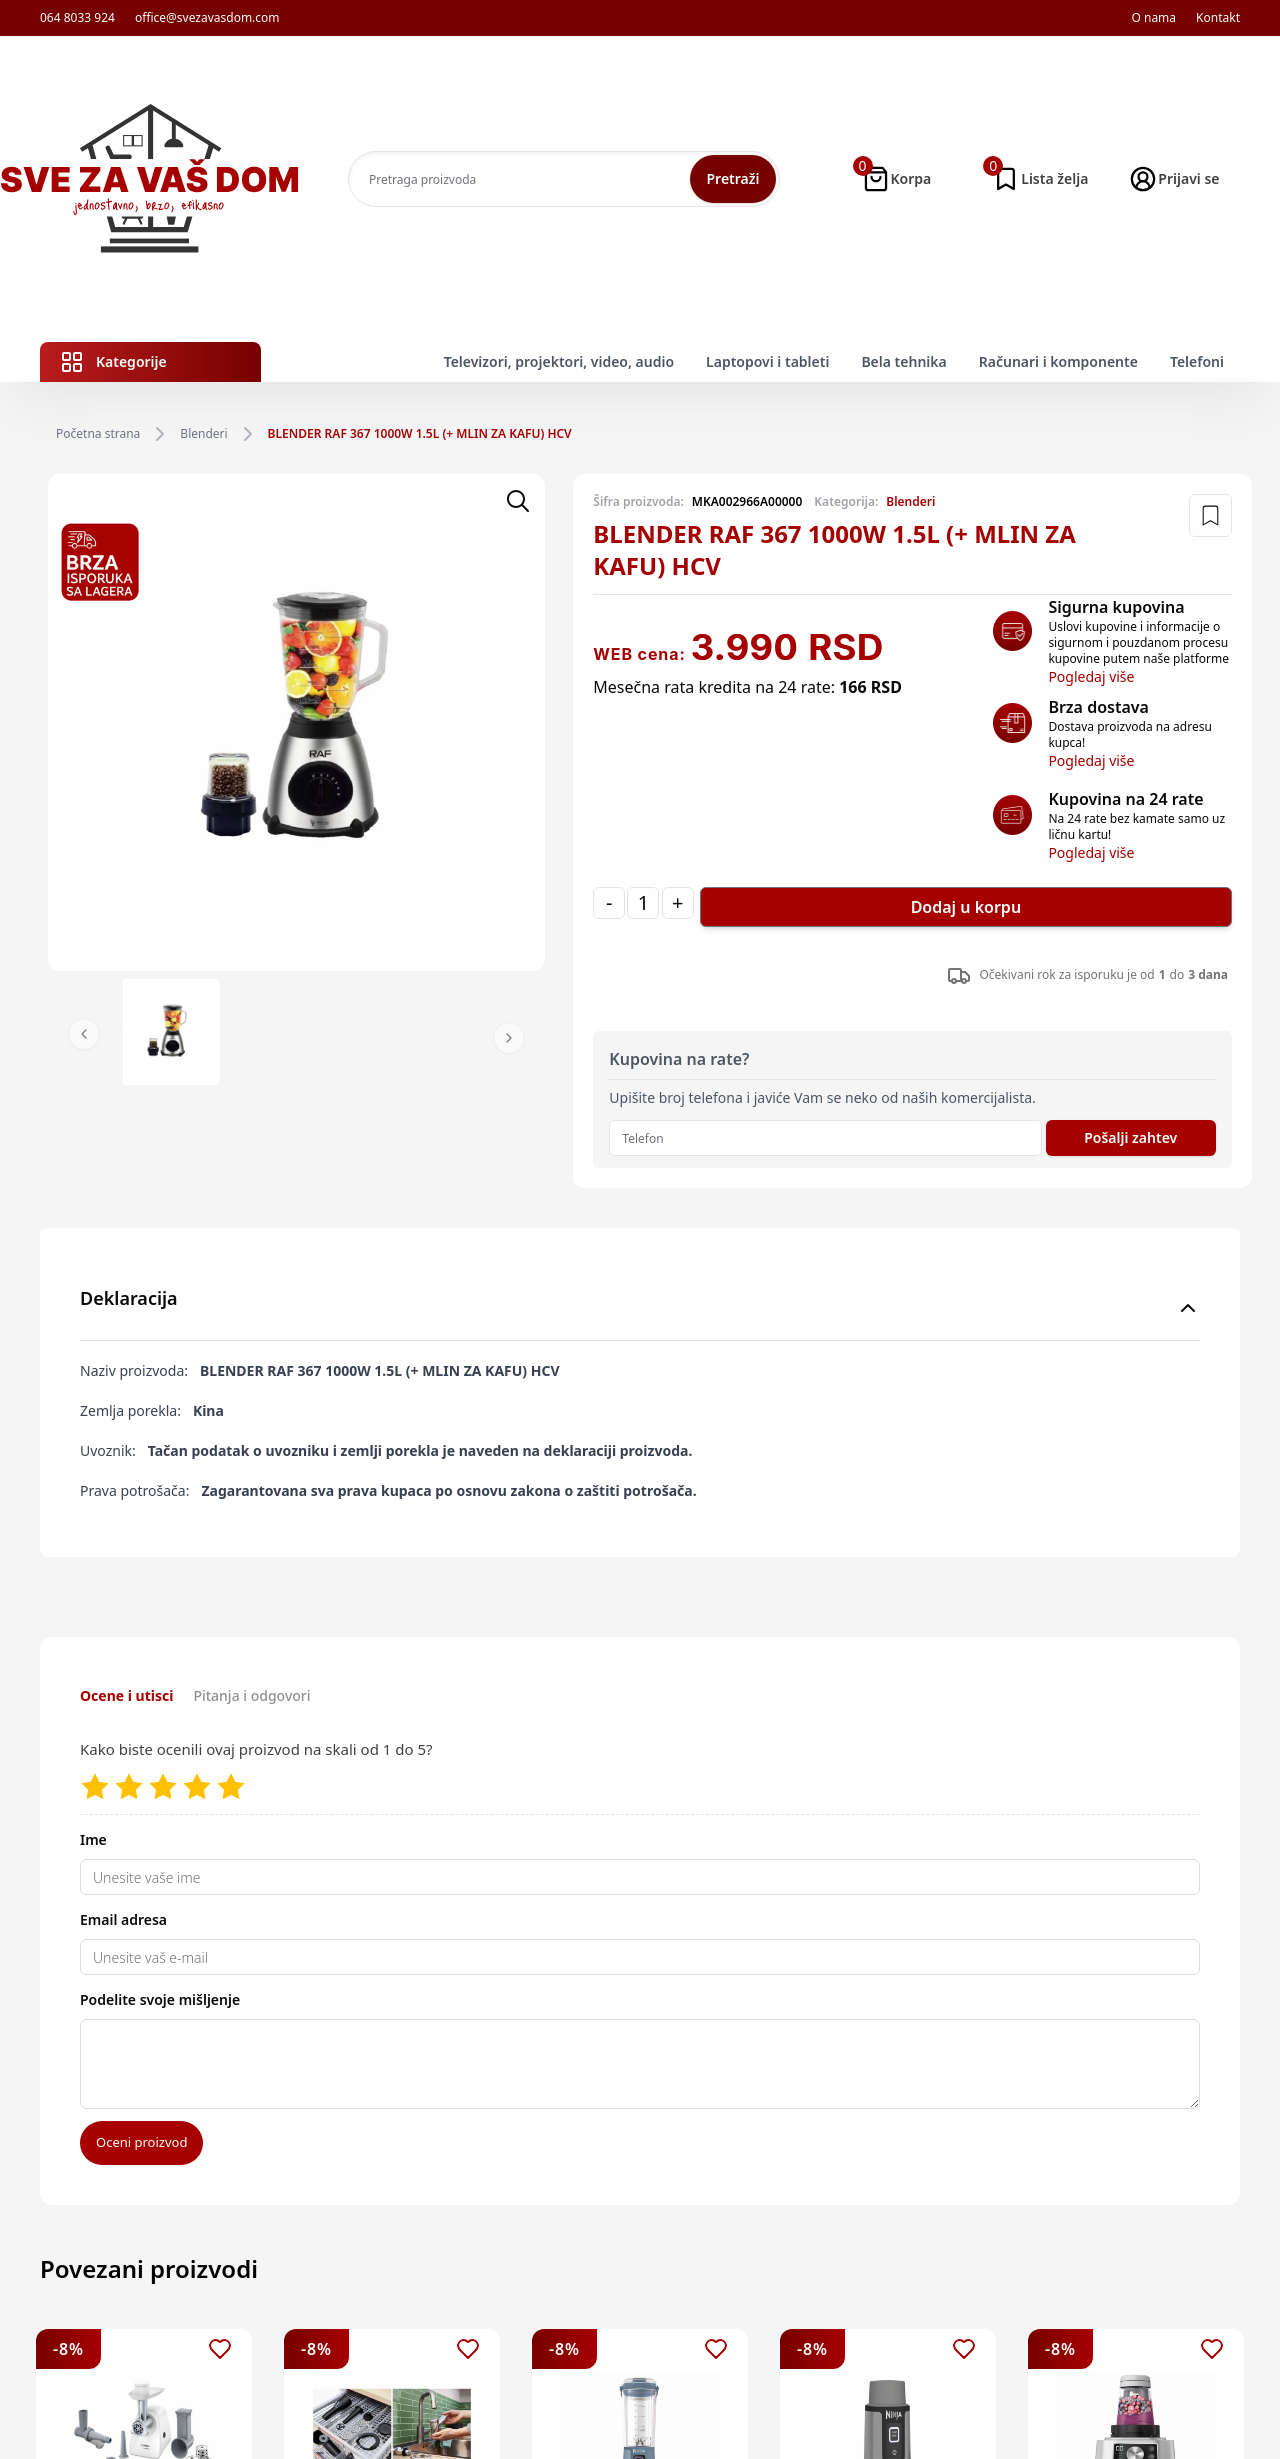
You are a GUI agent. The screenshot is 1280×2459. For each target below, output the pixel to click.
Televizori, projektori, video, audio (559, 361)
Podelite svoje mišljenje (160, 1999)
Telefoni (1197, 361)
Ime (93, 1839)
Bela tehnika (903, 361)
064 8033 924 (77, 18)
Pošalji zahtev (1130, 1137)
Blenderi (203, 434)
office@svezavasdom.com (207, 18)
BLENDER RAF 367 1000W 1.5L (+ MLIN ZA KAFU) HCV (420, 434)
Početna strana (98, 434)
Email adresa (123, 1919)
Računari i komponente (1058, 361)
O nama (1153, 18)
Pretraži (732, 178)
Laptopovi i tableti (767, 361)
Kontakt (1218, 18)
